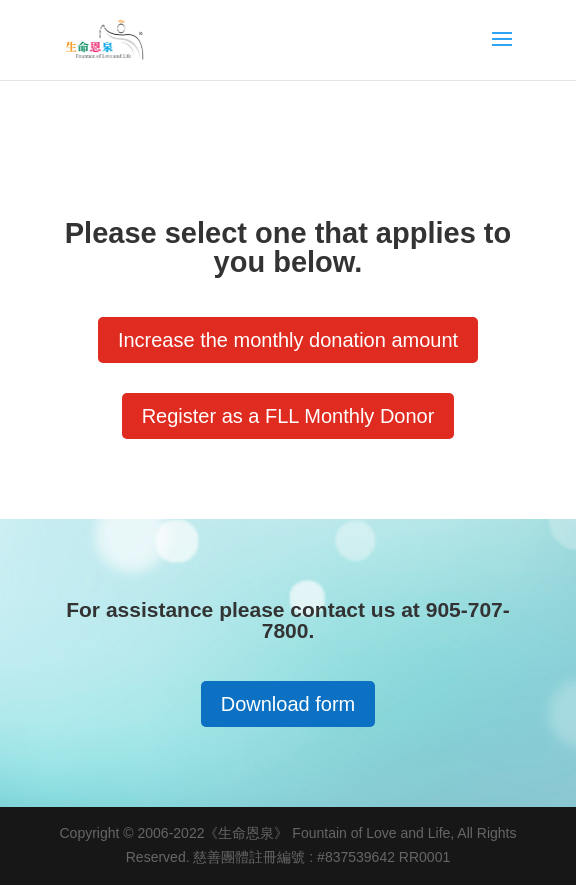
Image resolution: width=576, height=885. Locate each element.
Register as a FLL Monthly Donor (288, 416)
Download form (288, 704)
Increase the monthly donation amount (288, 340)
